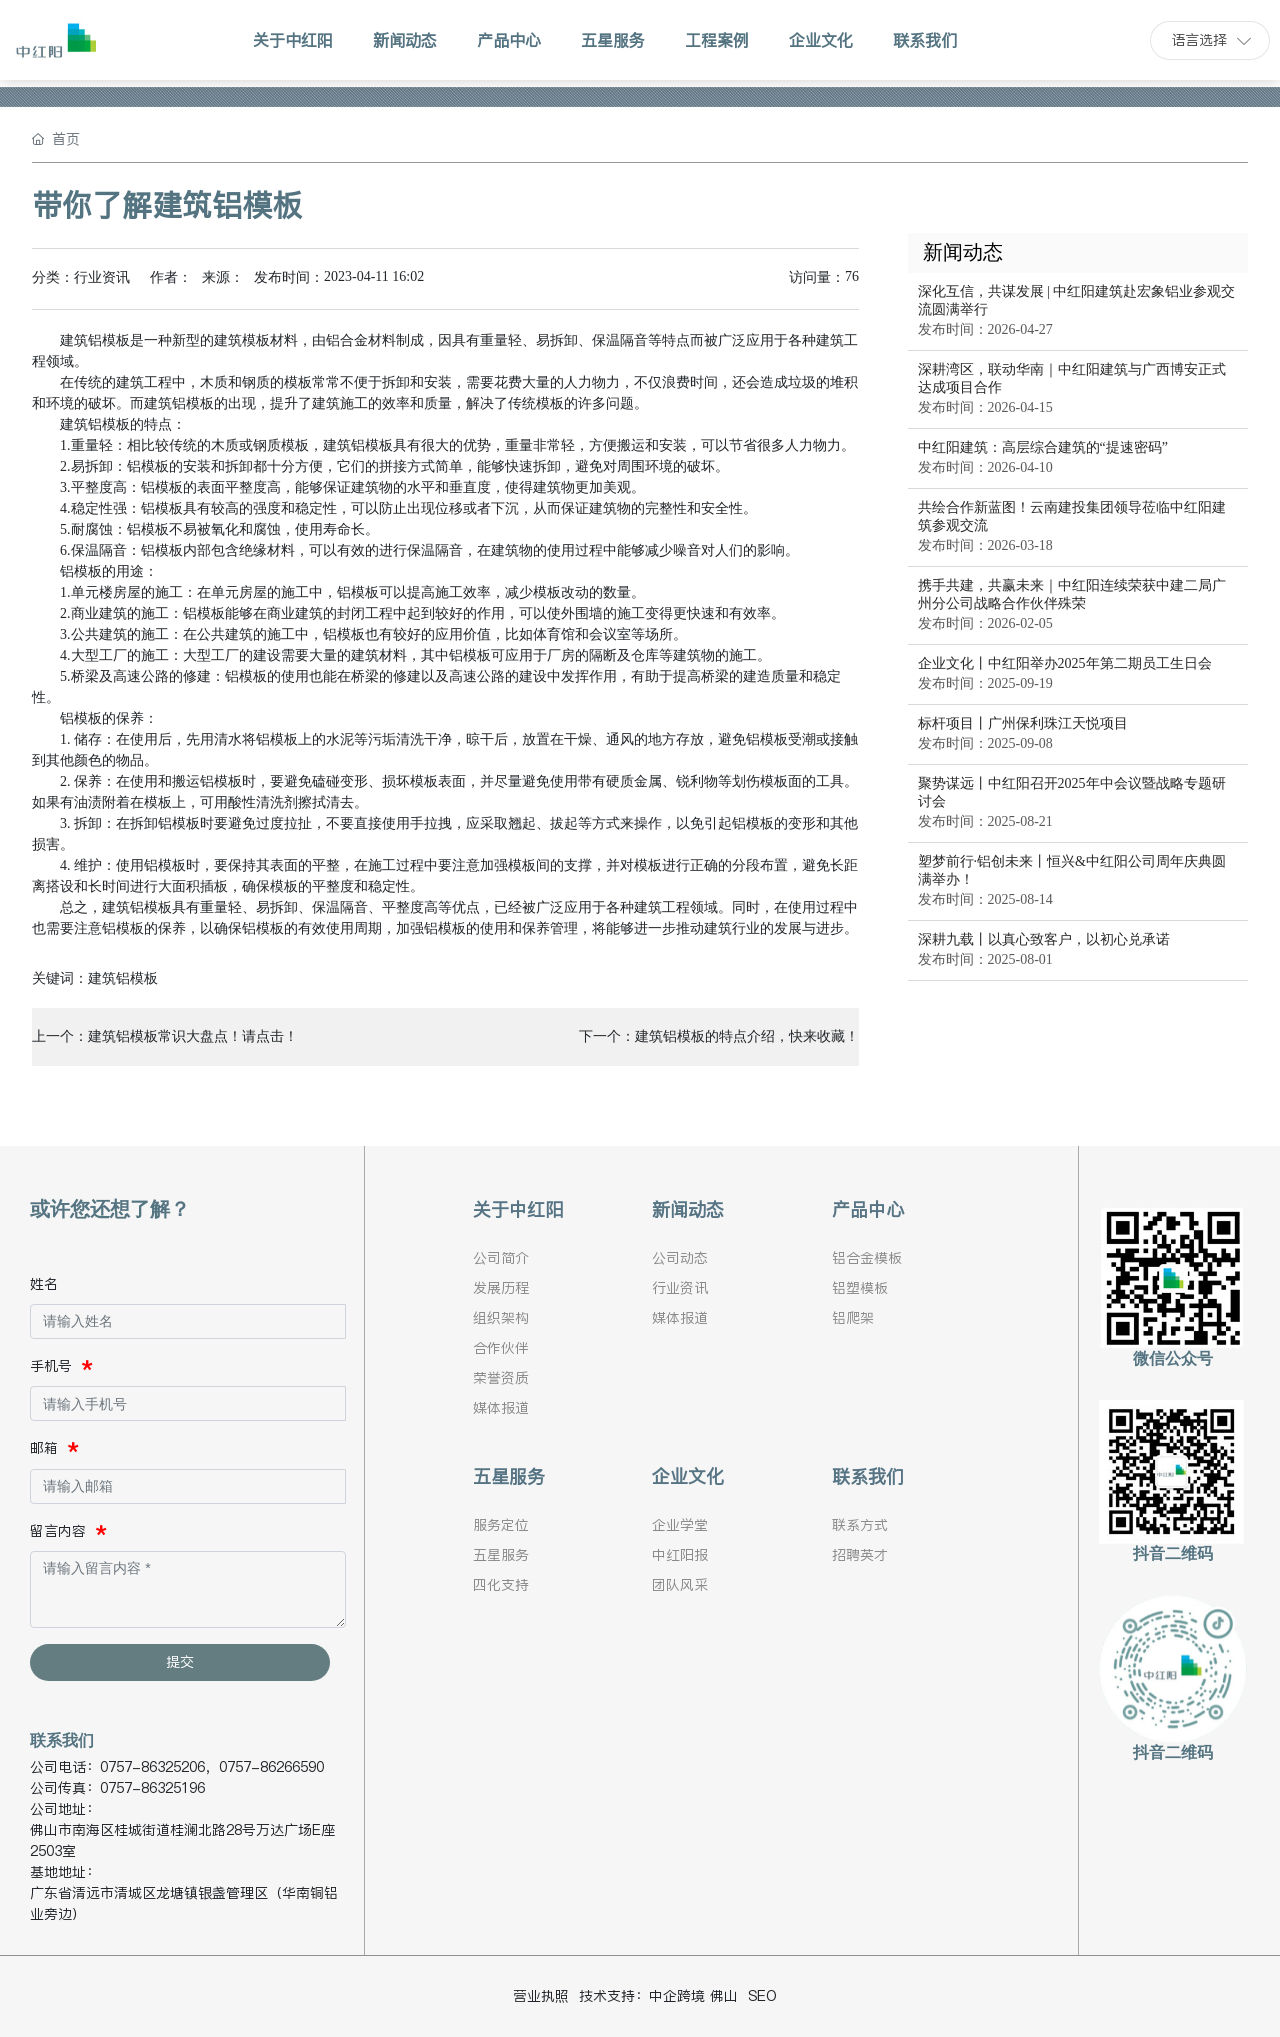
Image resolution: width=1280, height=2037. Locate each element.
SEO (762, 1996)
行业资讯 (102, 277)
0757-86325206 (152, 1767)
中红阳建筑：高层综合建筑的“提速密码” (1043, 447)
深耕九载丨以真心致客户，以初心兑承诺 (1044, 939)
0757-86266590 (271, 1767)
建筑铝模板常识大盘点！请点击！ (193, 1036)
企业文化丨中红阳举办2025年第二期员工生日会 (1065, 663)
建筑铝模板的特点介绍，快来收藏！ (747, 1036)
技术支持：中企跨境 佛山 (658, 1996)
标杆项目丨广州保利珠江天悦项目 (1023, 723)
